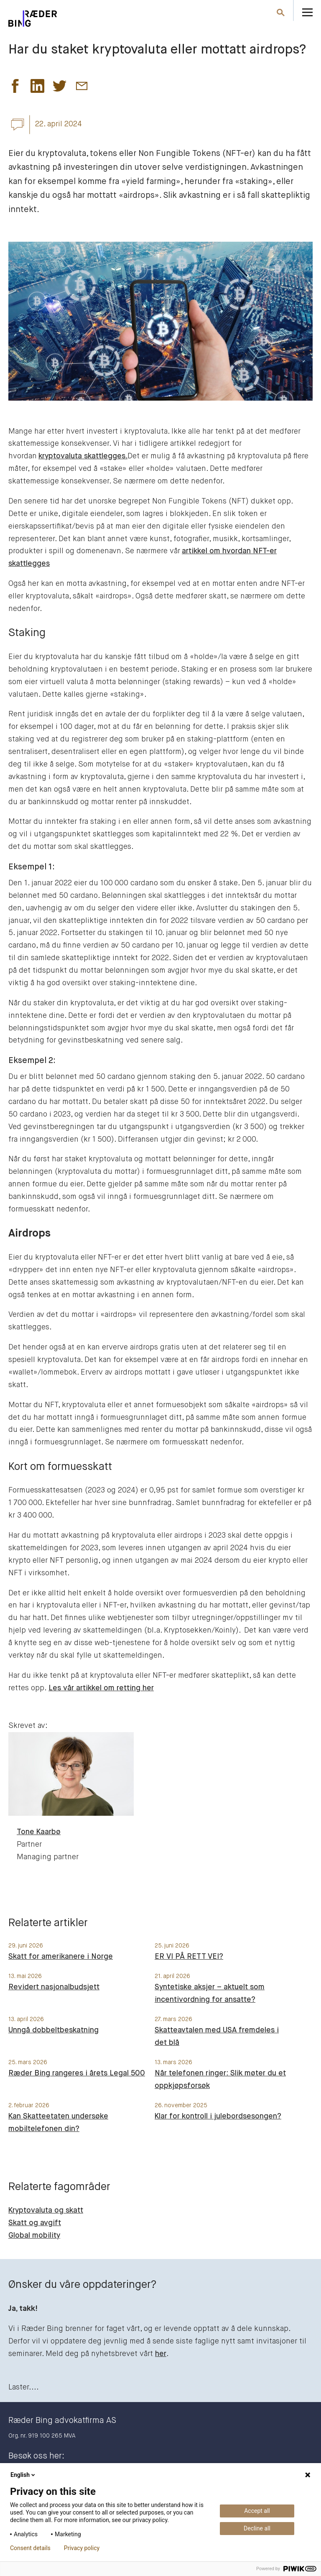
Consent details (30, 2548)
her (160, 2354)
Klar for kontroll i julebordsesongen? (218, 2116)
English (23, 2474)
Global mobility (34, 2235)
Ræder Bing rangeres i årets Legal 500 (76, 2073)
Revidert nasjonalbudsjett (53, 1987)
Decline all (257, 2528)
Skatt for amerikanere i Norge (60, 1956)
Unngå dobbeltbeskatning (53, 2030)
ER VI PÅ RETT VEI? (189, 1956)
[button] (15, 88)
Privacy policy (81, 2548)
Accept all (257, 2510)
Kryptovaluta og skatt (45, 2210)
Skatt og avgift (34, 2223)
